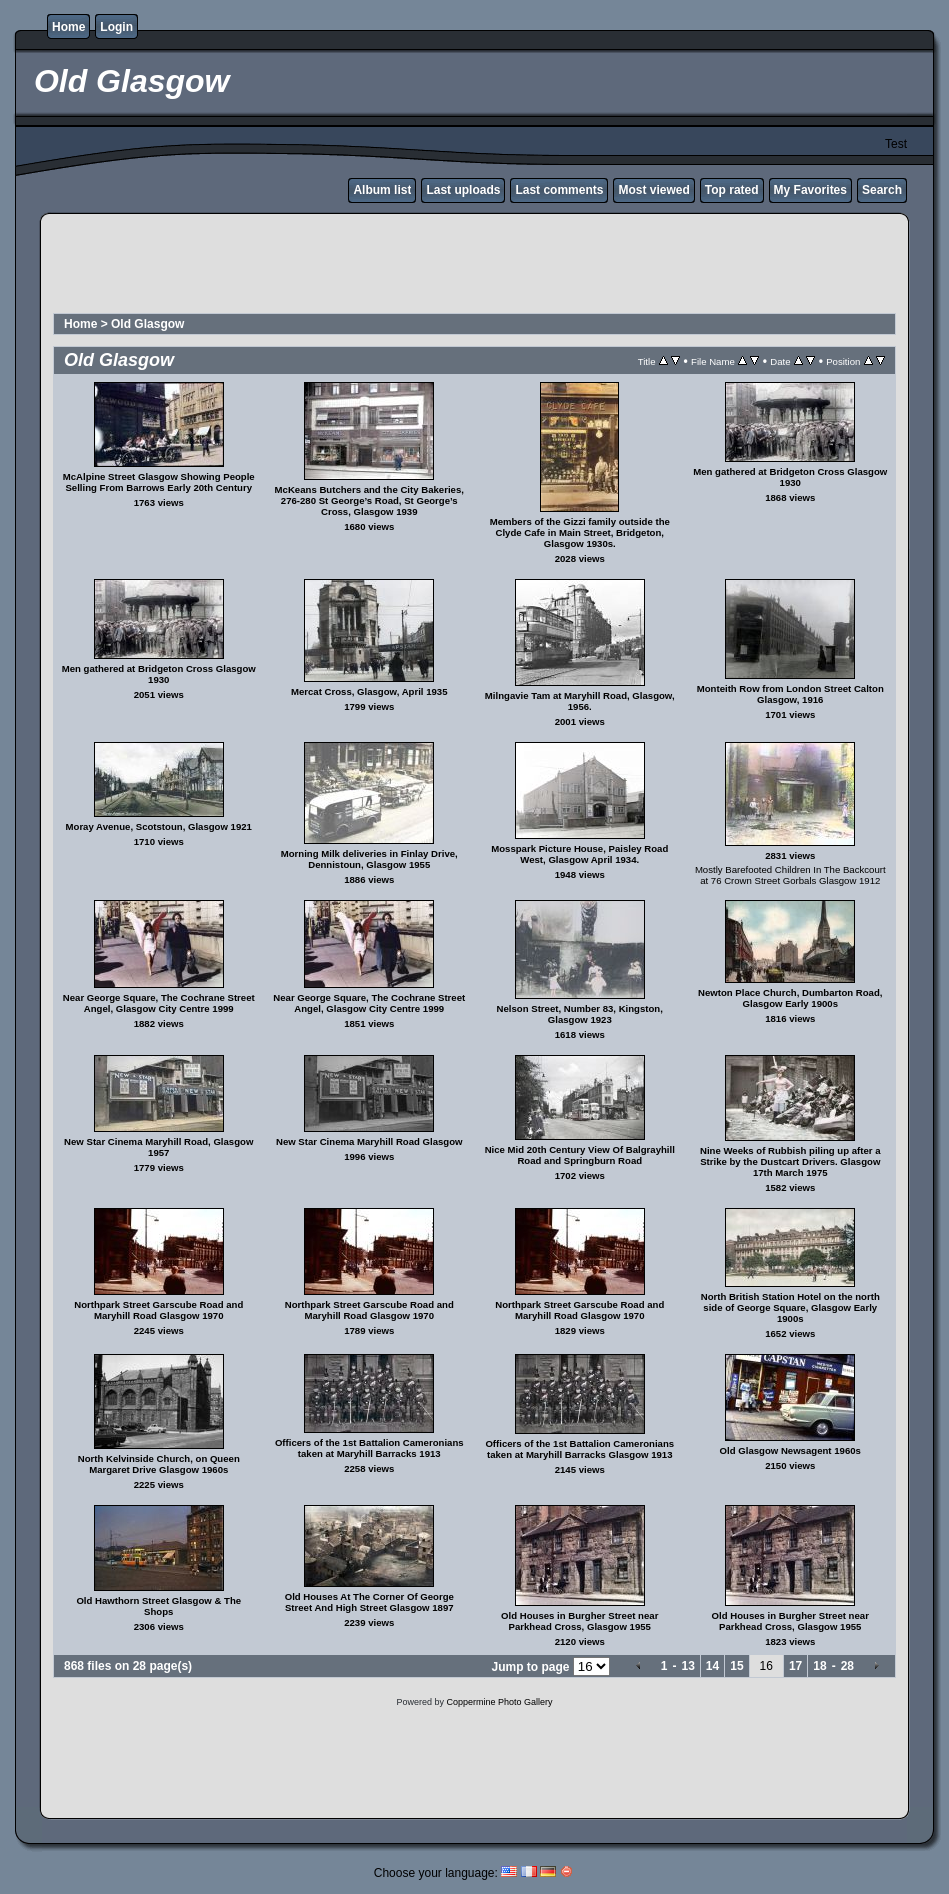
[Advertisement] (475, 266)
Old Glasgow (147, 324)
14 (712, 1666)
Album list (382, 190)
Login (116, 27)
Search (882, 190)
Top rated (732, 190)
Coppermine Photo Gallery (499, 1702)
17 (795, 1666)
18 (819, 1666)
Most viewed (653, 190)
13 (687, 1666)
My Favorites (810, 190)
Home (68, 27)
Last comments (559, 190)
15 (736, 1666)
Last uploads (463, 190)
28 (847, 1666)
